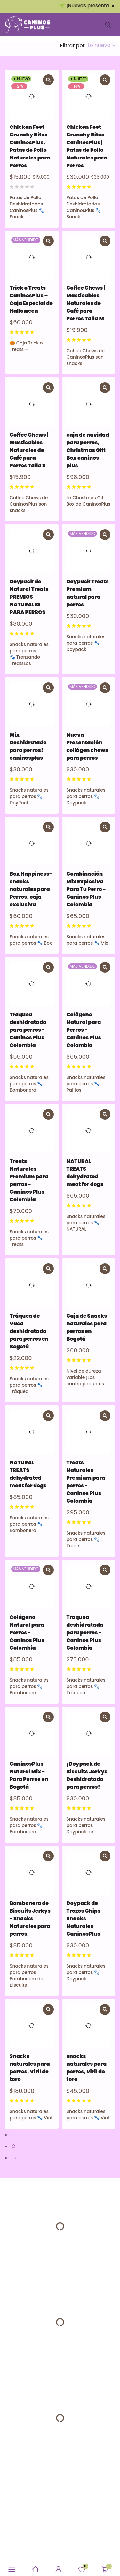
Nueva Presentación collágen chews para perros (87, 746)
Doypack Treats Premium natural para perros (88, 593)
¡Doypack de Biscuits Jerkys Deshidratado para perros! (87, 1775)
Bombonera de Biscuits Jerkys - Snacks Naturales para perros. (30, 1918)
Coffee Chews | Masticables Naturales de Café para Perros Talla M (86, 303)
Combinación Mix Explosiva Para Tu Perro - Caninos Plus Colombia (86, 889)
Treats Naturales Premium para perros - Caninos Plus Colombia (29, 1180)
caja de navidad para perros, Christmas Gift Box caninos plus (88, 450)
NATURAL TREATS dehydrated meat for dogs (85, 1172)
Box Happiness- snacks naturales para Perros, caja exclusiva (31, 889)
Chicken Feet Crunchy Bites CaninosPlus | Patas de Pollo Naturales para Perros (87, 146)
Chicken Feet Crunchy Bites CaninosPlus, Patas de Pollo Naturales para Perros (30, 146)
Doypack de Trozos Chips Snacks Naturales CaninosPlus (83, 1918)
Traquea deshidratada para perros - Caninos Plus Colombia (28, 1030)
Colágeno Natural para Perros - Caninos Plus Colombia (84, 1030)
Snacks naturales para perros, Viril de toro (30, 2068)
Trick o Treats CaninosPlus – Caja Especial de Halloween (31, 299)
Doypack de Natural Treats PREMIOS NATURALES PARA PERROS (29, 597)
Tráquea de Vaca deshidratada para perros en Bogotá (29, 1331)
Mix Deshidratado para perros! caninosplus (28, 746)
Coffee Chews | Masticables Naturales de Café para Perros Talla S (29, 450)
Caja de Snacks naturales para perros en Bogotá (87, 1327)
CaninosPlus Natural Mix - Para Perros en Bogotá (29, 1775)
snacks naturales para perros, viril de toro (87, 2068)
